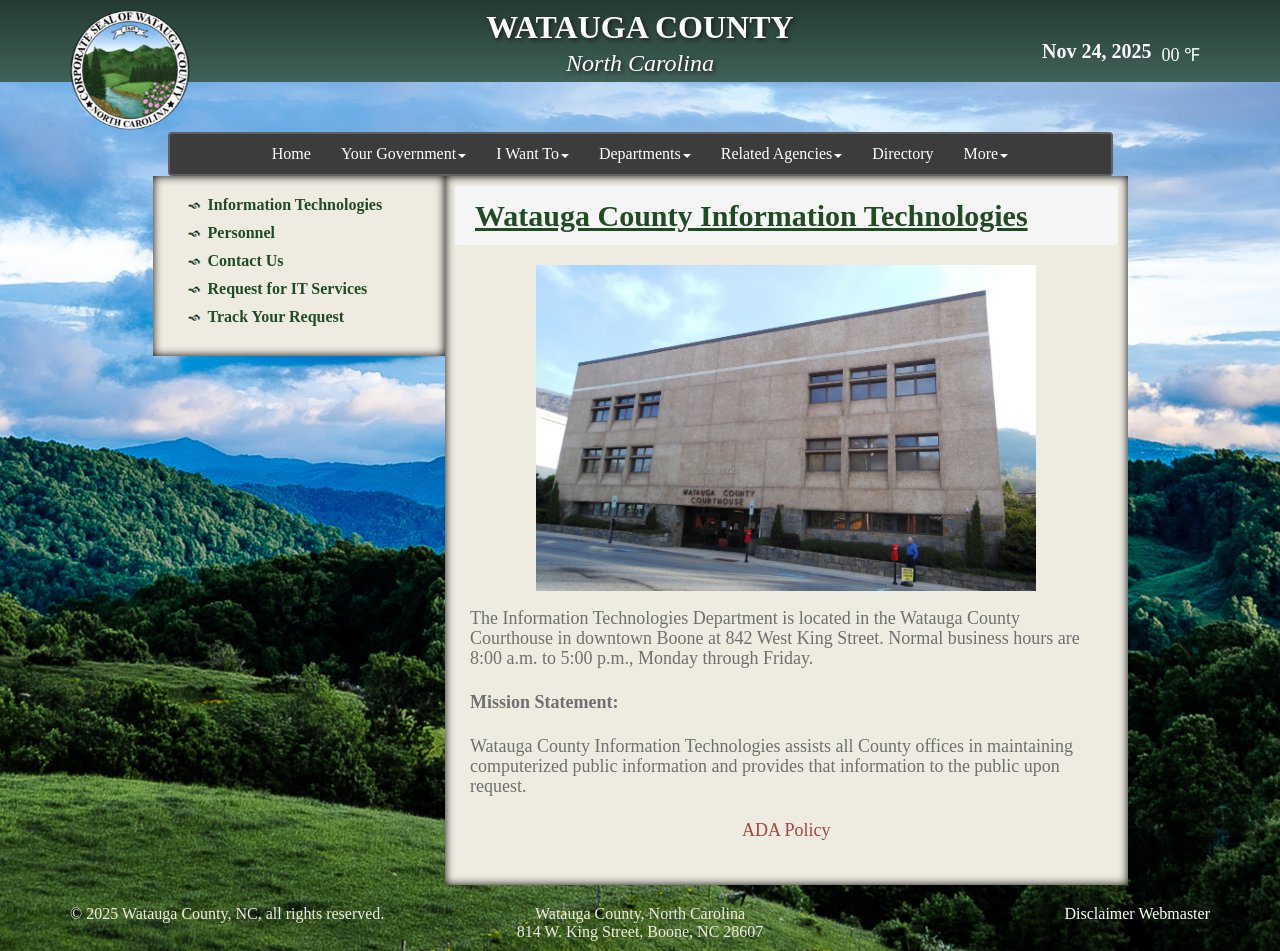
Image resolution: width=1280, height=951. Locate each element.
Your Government (403, 153)
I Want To (532, 153)
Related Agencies (782, 153)
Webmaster (1174, 913)
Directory (902, 153)
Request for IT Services (288, 288)
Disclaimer (1100, 913)
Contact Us (246, 260)
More (986, 153)
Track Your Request (276, 316)
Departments (645, 153)
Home (291, 153)
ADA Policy (786, 830)
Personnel (242, 232)
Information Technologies (295, 204)
